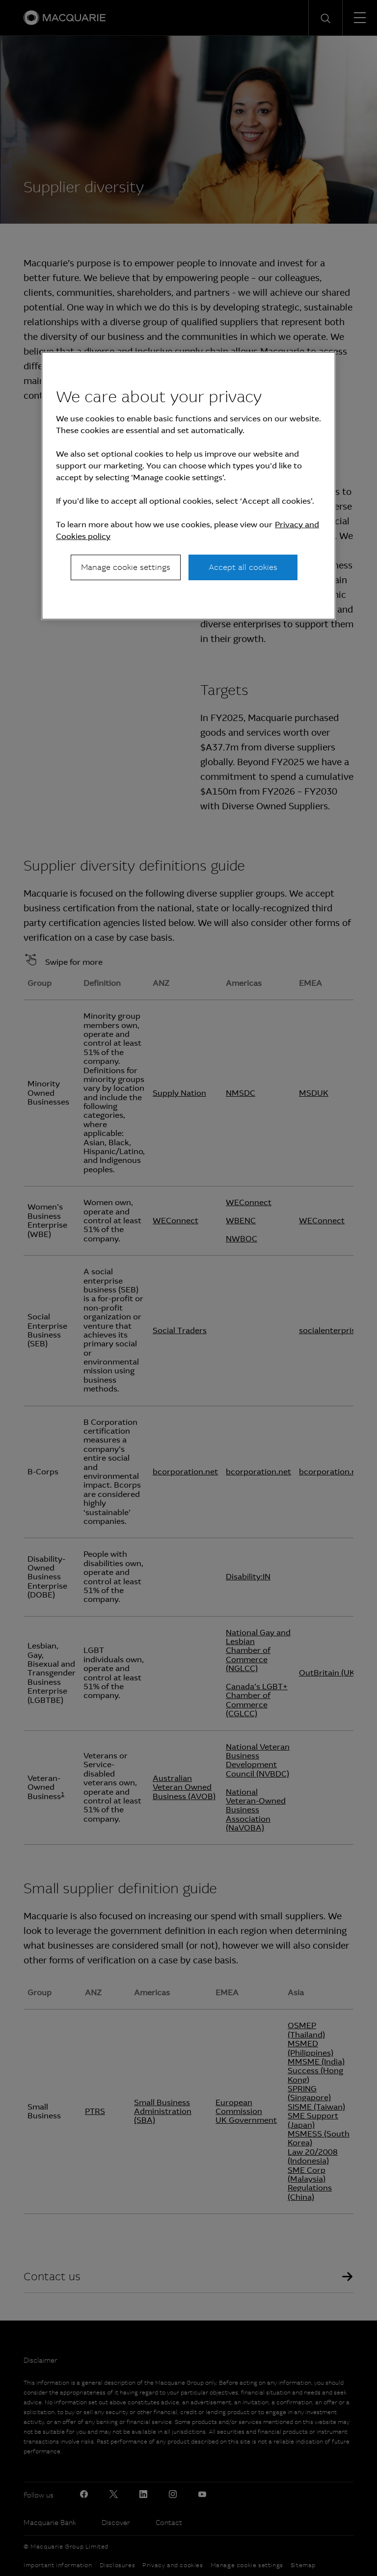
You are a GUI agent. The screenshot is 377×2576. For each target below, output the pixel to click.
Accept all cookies (243, 567)
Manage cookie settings (125, 567)
